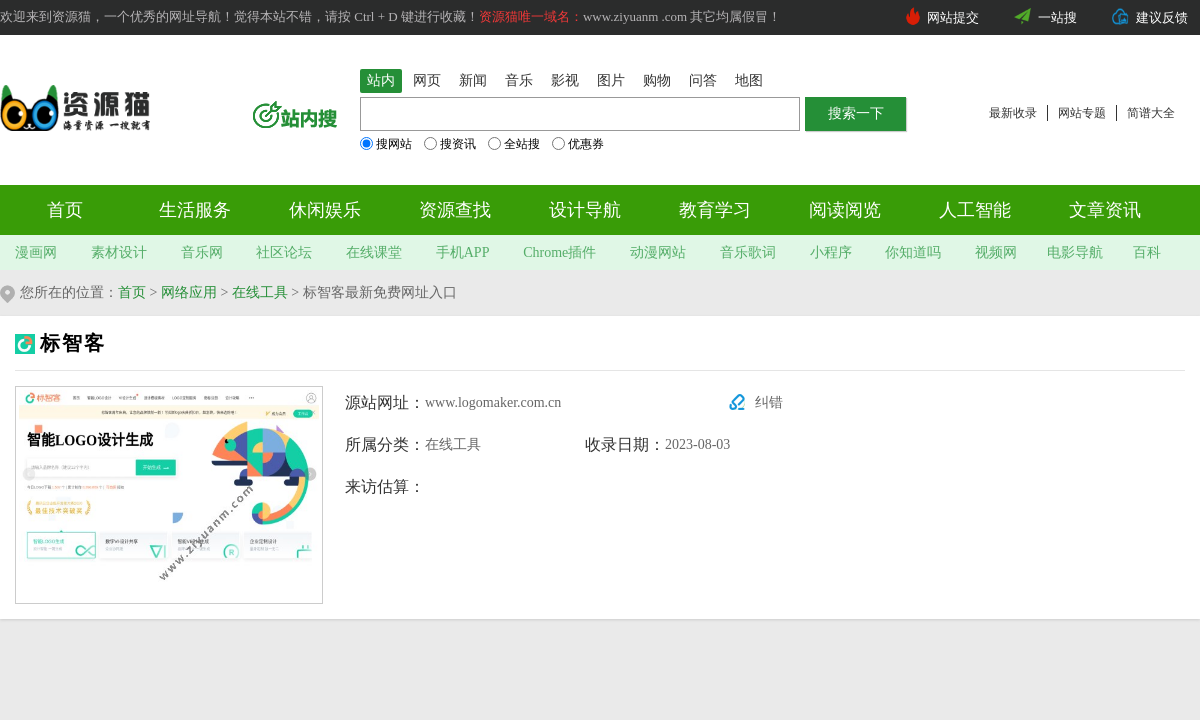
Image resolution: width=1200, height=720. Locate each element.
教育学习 (715, 210)
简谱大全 (1151, 113)
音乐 (519, 80)
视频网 (996, 252)
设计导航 (585, 210)
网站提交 (953, 17)
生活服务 (195, 210)
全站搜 (514, 144)
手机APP (463, 252)
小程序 (831, 252)
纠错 (769, 402)
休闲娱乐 (325, 210)
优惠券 (578, 144)
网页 (427, 80)
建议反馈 (1162, 17)
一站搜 (1057, 17)
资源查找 (455, 210)
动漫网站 (658, 252)
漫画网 (36, 252)
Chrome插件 (559, 252)
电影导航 (1075, 252)
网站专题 (1082, 113)
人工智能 (975, 210)
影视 (565, 80)
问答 (703, 80)
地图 (749, 80)
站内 (381, 80)
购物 (657, 80)
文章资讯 (1105, 210)
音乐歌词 (748, 252)
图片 (611, 80)
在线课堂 (374, 252)
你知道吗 (913, 252)
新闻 (473, 80)
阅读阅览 (845, 210)
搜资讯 (450, 144)
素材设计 (119, 252)
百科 (1147, 252)
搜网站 (386, 144)
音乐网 (202, 252)
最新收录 (1013, 113)
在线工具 (260, 292)
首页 (65, 210)
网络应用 (189, 292)
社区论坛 (284, 252)
